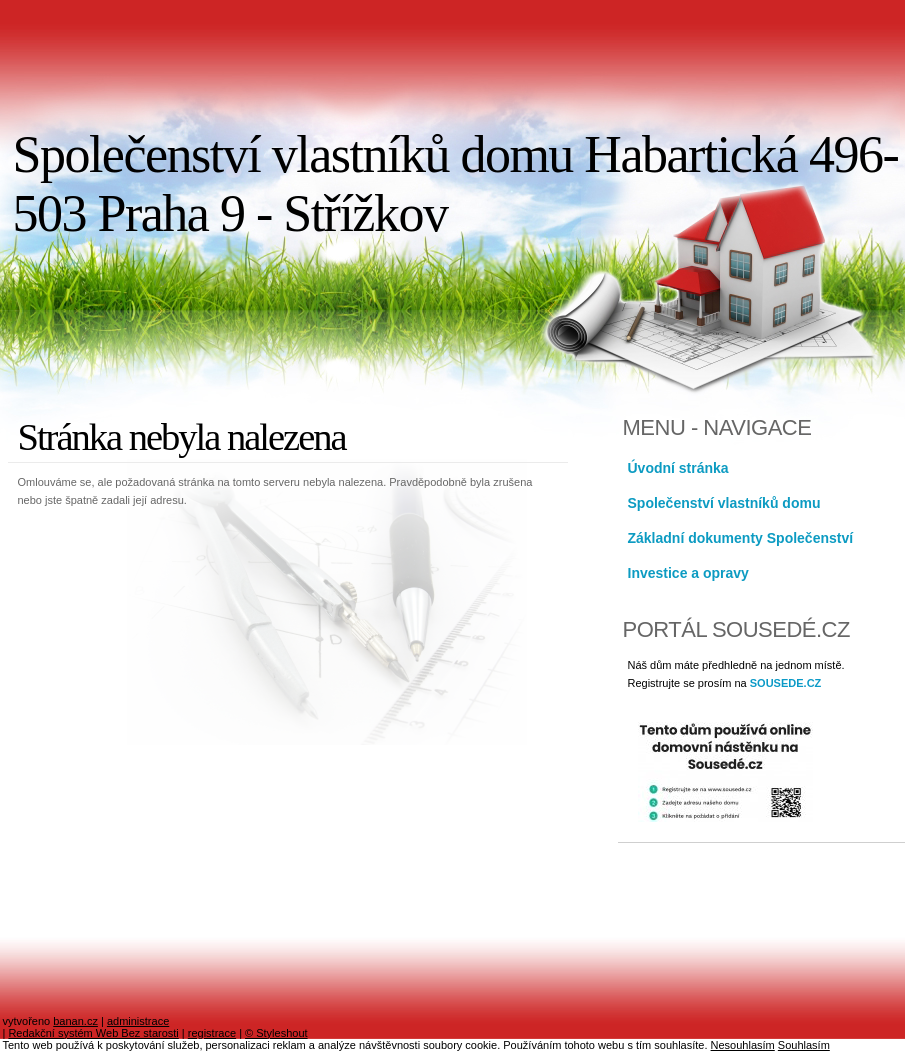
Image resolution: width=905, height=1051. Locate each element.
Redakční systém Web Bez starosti (93, 1033)
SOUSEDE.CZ (786, 683)
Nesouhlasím (743, 1045)
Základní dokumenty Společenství (741, 538)
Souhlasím (804, 1045)
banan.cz (75, 1021)
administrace (138, 1021)
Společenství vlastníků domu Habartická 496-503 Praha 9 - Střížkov (456, 184)
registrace (212, 1033)
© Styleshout (276, 1033)
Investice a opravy (688, 573)
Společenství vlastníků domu (724, 503)
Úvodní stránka (678, 468)
